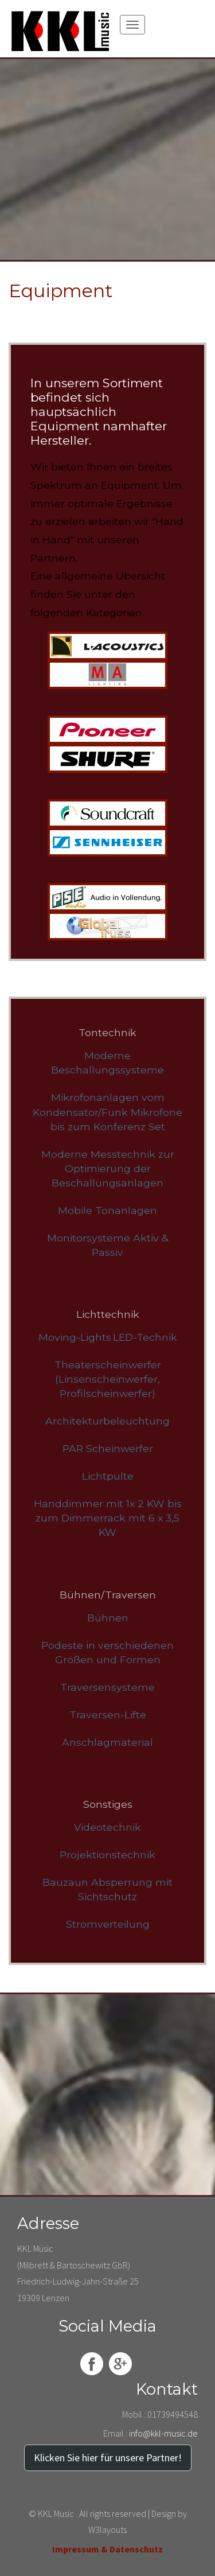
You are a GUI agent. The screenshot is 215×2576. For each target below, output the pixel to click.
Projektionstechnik (107, 1855)
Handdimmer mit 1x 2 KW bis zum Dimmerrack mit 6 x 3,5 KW (108, 1517)
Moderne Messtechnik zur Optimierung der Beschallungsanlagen (107, 1168)
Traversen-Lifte (107, 1715)
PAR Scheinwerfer (107, 1448)
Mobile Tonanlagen (107, 1210)
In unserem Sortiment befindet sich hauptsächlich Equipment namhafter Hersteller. (98, 412)
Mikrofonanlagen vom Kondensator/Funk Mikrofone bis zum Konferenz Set (107, 1111)
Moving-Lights (74, 1337)
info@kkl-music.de (163, 2433)
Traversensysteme (107, 1687)
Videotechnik (107, 1827)
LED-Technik (145, 1337)
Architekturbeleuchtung (107, 1421)
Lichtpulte (108, 1476)
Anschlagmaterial (107, 1742)
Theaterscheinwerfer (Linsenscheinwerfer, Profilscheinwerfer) (107, 1379)
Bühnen (107, 1618)
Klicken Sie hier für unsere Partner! (108, 2457)
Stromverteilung (108, 1924)
